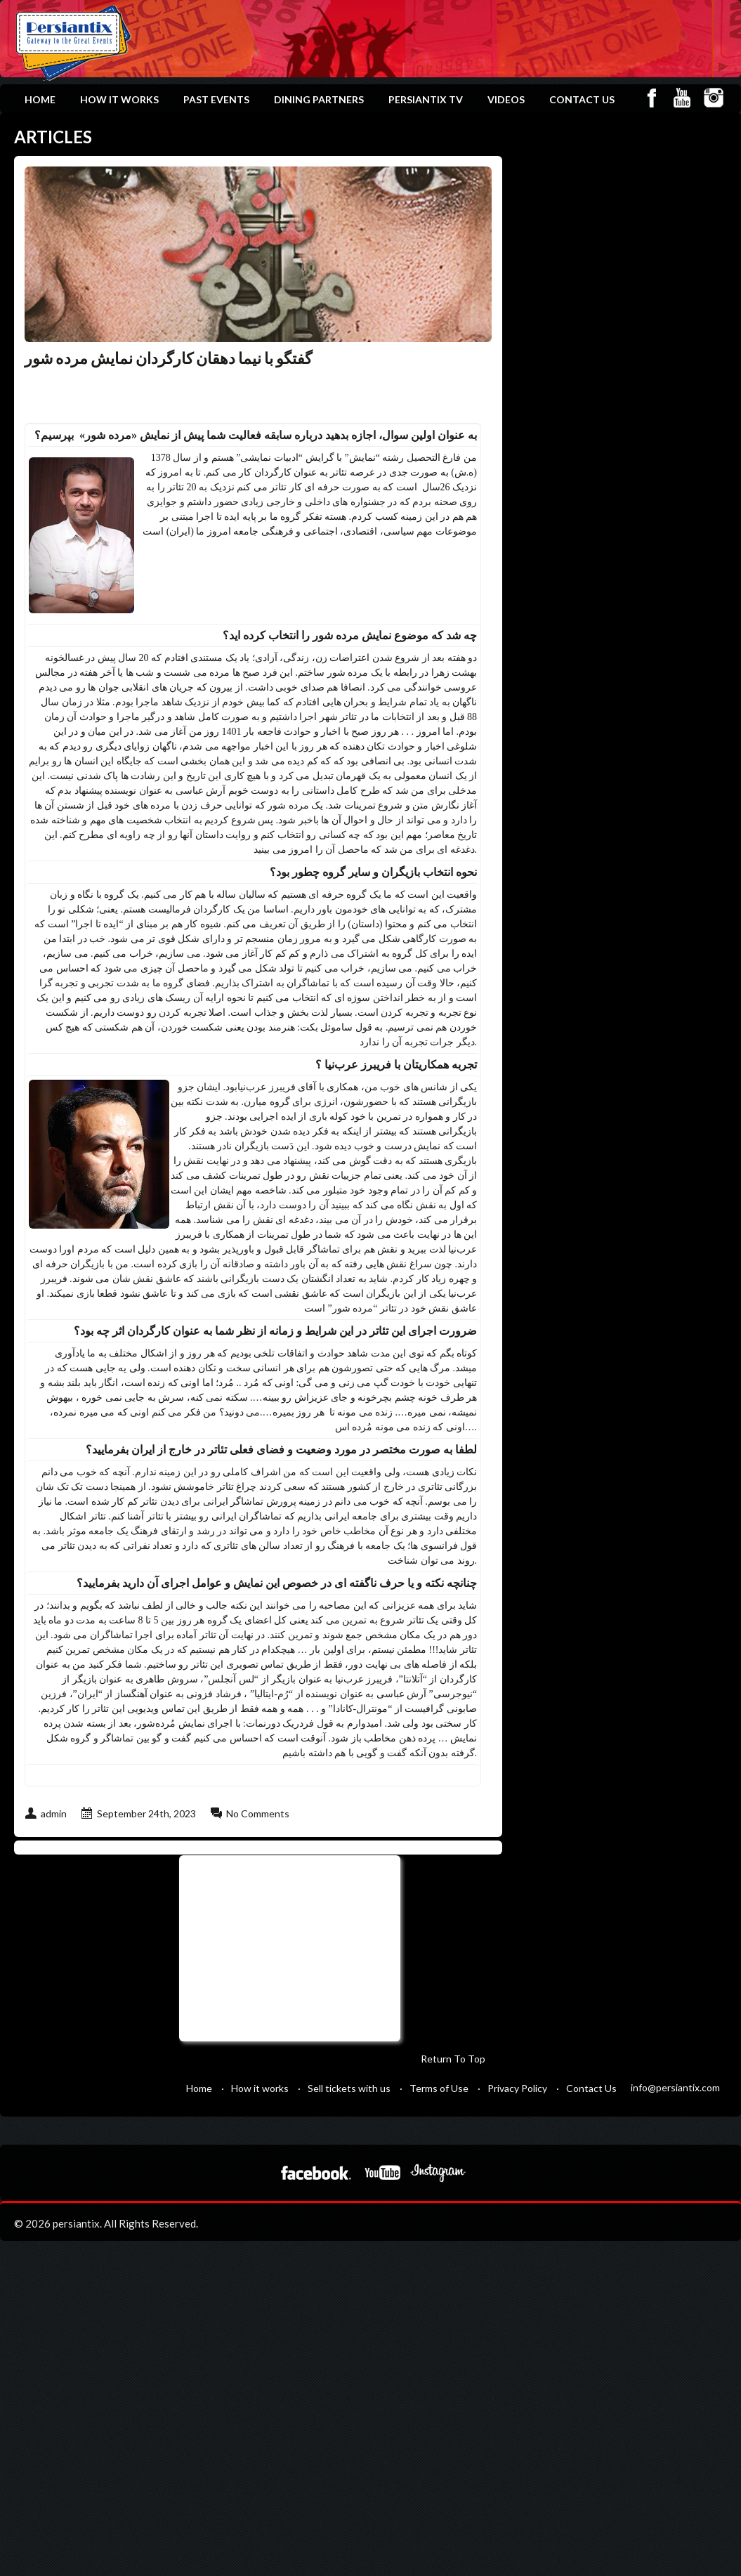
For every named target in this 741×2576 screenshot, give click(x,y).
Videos (506, 99)
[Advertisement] (288, 1946)
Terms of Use (438, 2088)
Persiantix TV (425, 99)
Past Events (216, 99)
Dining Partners (319, 99)
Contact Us (582, 99)
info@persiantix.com (675, 2087)
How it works (119, 99)
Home (40, 99)
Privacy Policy (517, 2088)
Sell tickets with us (349, 2088)
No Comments (257, 1813)
